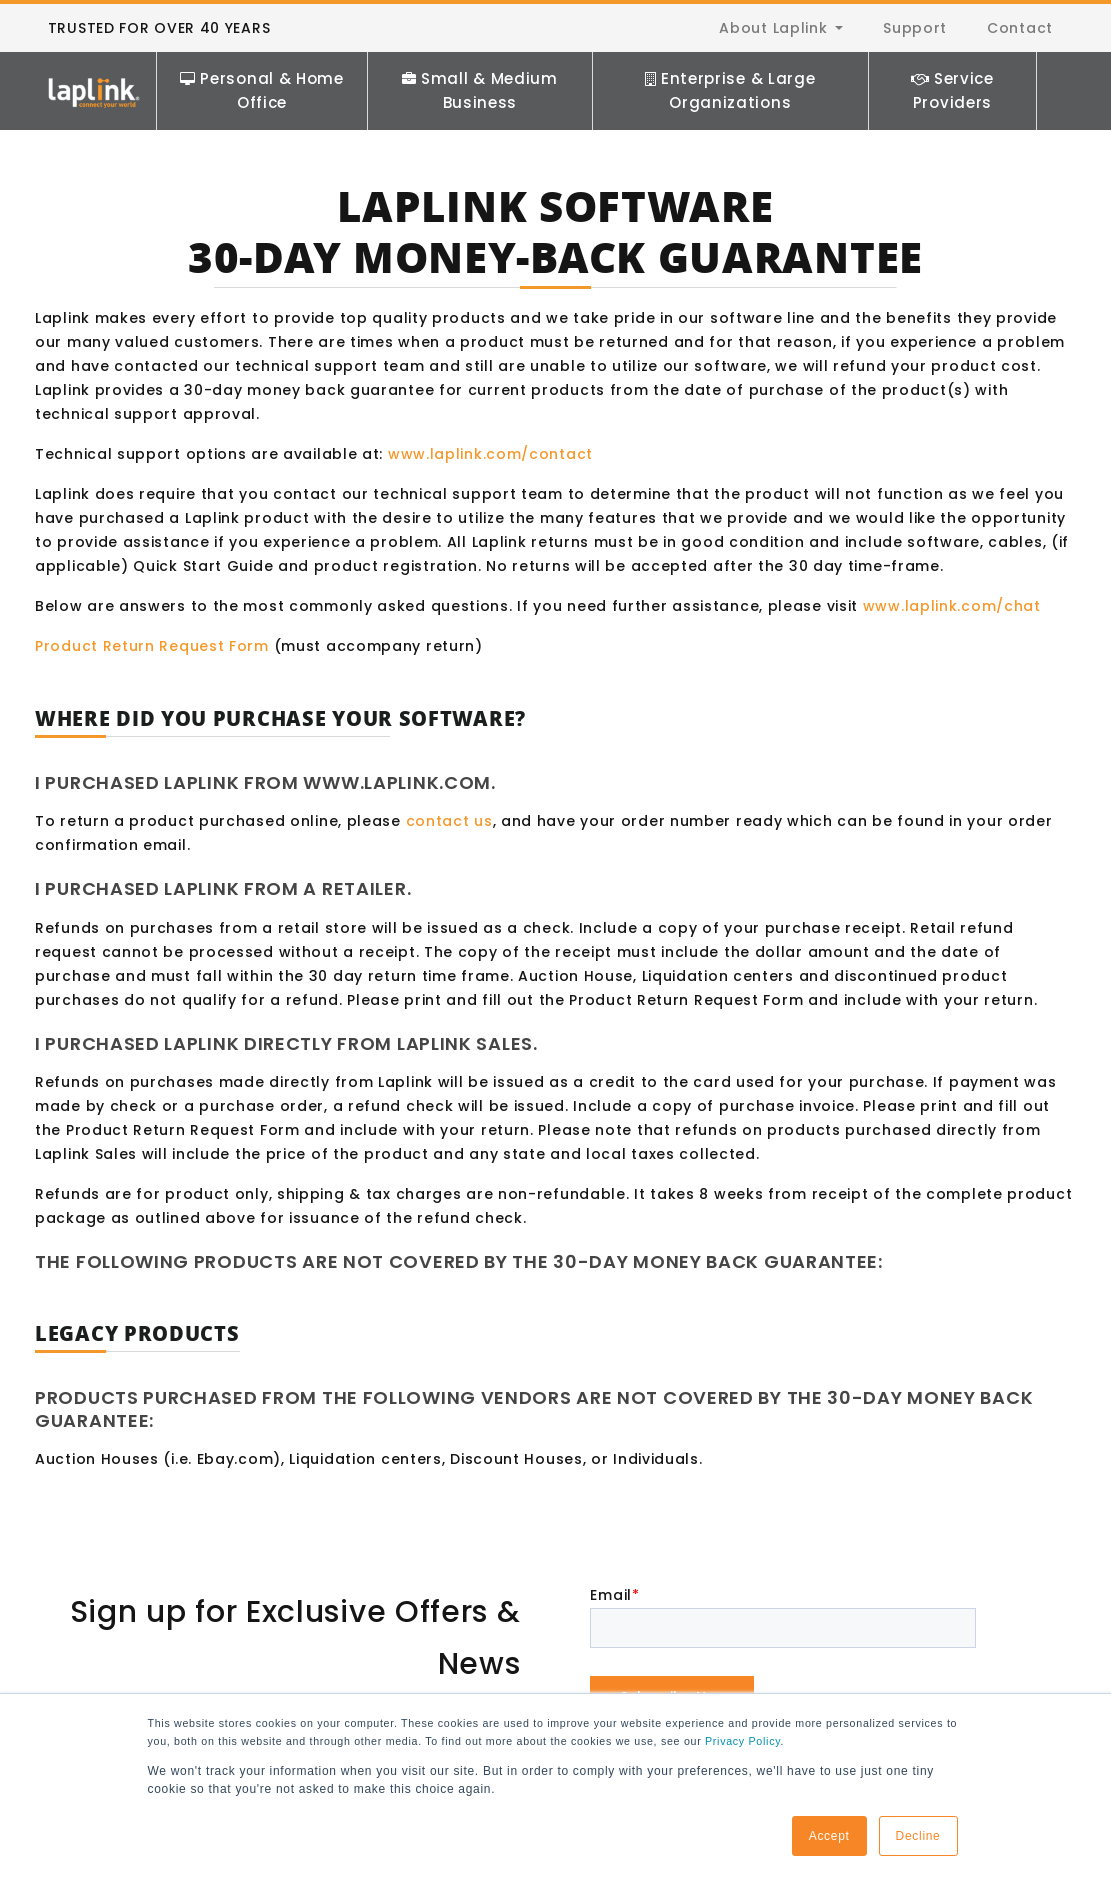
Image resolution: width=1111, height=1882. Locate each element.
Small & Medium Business (480, 90)
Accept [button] (829, 1836)
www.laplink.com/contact (490, 454)
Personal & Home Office (262, 90)
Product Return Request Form (152, 646)
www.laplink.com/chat (952, 606)
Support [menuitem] (915, 28)
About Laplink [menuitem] (773, 28)
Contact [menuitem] (1020, 28)
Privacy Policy (742, 1741)
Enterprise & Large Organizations (730, 90)
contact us (449, 821)
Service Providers (952, 90)
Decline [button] (918, 1836)
